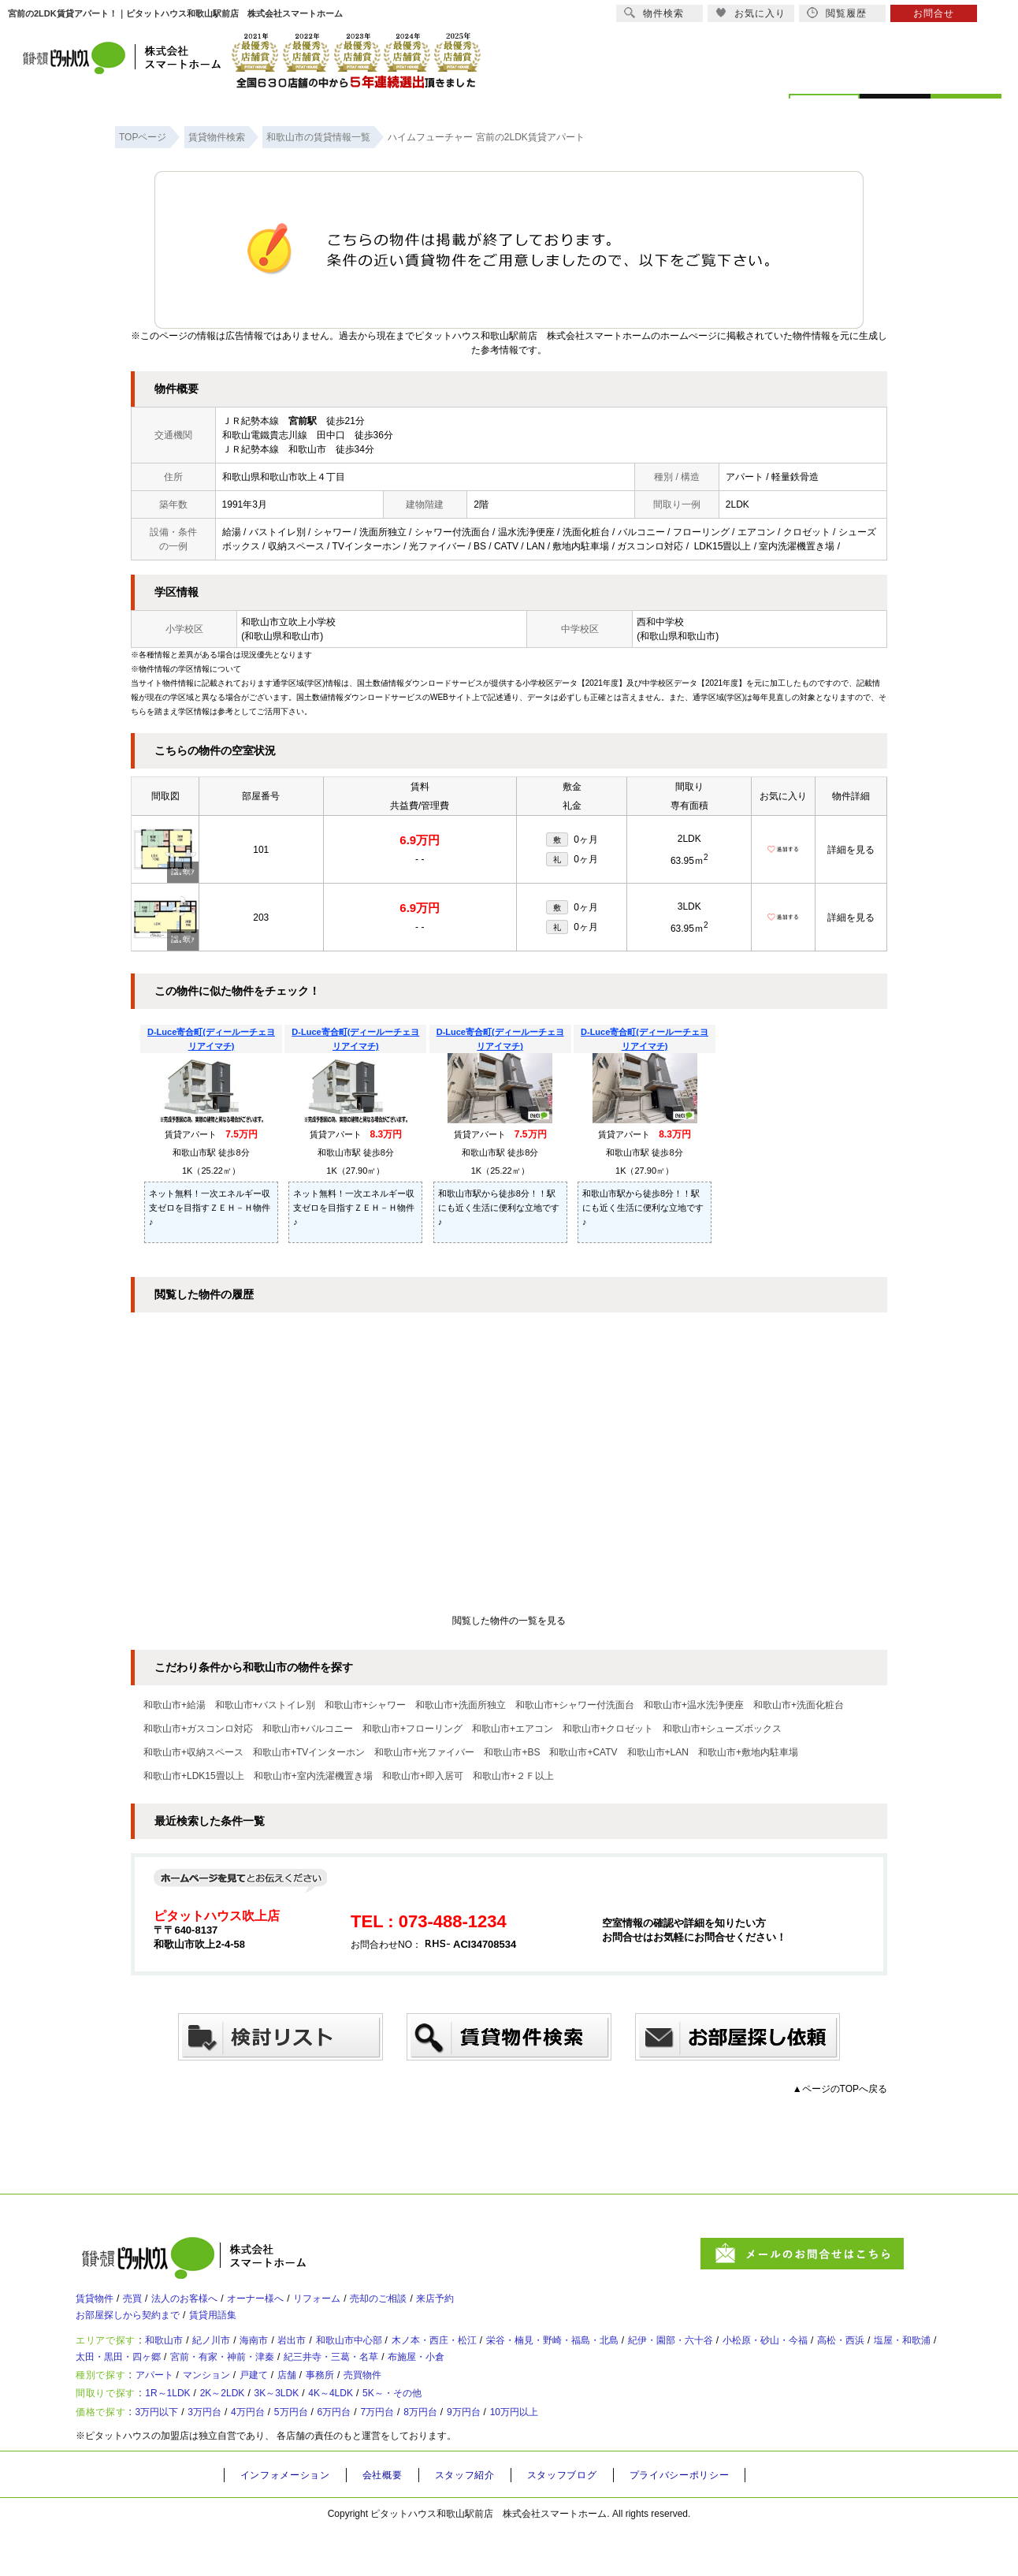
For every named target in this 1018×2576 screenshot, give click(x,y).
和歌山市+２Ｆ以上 (513, 1775)
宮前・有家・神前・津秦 (403, 2378)
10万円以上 (604, 2456)
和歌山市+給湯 (174, 1705)
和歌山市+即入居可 (422, 1775)
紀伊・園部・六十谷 (777, 2356)
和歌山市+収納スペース (193, 1752)
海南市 (284, 2356)
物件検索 (654, 13)
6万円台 (385, 2456)
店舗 (325, 2404)
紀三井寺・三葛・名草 (532, 2378)
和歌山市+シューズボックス (722, 1728)
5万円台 (332, 2456)
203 (261, 917)
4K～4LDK (388, 2430)
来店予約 (504, 2304)
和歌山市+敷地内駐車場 (748, 1752)
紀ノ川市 (233, 2356)
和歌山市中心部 (398, 2356)
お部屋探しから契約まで (136, 2326)
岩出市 (330, 2356)
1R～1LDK (182, 2430)
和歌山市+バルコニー (307, 1728)
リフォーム (363, 2304)
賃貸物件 (98, 2304)
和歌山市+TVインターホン (309, 1752)
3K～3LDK (319, 2430)
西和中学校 (660, 621)
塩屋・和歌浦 (185, 2378)
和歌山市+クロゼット (608, 1728)
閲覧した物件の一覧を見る (509, 1620)
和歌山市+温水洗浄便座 (694, 1705)
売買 (143, 2304)
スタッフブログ (585, 2521)
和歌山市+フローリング (412, 1728)
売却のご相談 (436, 2304)
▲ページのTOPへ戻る (840, 2088)
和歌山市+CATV (583, 1752)
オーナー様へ (290, 2304)
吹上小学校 (312, 621)
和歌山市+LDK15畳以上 (193, 1775)
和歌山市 (176, 2356)
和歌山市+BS (512, 1752)
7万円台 (438, 2456)
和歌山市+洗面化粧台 (798, 1705)
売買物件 (416, 2404)
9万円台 (542, 2456)
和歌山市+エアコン (512, 1728)
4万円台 (279, 2456)
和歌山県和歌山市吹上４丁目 (283, 476)
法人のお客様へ (205, 2304)
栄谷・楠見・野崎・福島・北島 (638, 2356)
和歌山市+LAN (658, 1752)
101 (261, 849)
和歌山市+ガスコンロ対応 (198, 1728)
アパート (165, 2404)
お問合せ (933, 13)
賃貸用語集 (237, 2326)
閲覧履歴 (837, 13)
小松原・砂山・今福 (889, 2356)
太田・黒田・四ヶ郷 (280, 2378)
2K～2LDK (251, 2430)
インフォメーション (290, 2521)
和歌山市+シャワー (365, 1705)
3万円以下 (169, 2456)
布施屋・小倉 (633, 2378)
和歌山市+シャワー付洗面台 (574, 1705)
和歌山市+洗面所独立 (460, 1705)
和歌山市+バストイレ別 (265, 1705)
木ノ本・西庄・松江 (498, 2356)
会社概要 (394, 2521)
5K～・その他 (464, 2430)
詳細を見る (851, 849)
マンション (227, 2404)
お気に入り (750, 13)
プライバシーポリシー (711, 2521)
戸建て (284, 2404)
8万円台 (490, 2456)
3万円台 (227, 2456)
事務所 (364, 2404)
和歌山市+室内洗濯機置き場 (313, 1775)
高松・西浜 (111, 2378)
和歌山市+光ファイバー (424, 1752)
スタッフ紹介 (481, 2521)
